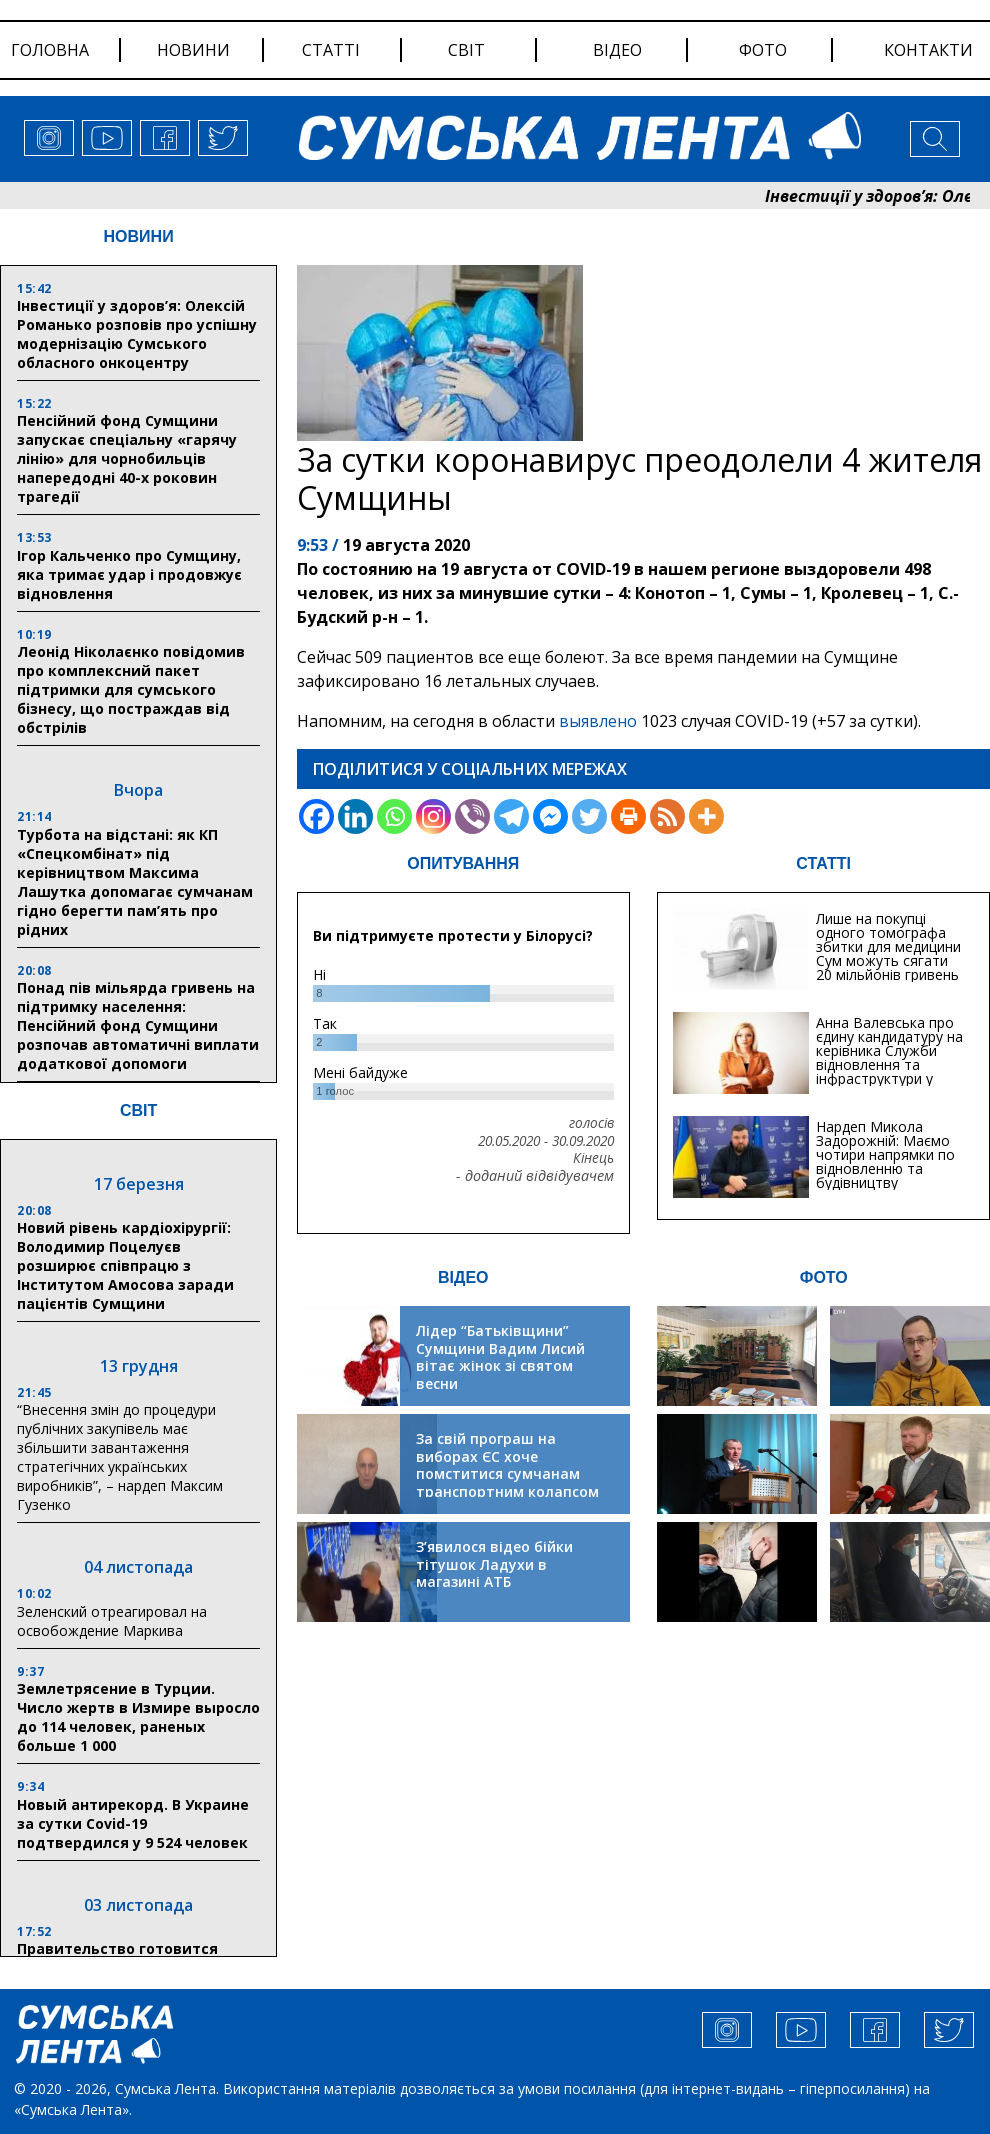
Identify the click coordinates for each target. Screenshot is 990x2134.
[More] (706, 816)
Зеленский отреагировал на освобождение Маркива (112, 1621)
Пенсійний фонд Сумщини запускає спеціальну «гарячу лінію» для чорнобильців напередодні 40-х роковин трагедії (127, 458)
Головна (50, 50)
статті (331, 50)
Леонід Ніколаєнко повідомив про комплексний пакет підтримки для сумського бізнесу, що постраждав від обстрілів (131, 689)
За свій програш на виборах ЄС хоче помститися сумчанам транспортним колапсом (507, 1465)
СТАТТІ (823, 863)
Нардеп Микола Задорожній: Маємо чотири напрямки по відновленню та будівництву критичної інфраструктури (885, 1168)
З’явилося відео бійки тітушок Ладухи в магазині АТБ (494, 1564)
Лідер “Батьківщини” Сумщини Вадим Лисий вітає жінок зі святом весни (500, 1357)
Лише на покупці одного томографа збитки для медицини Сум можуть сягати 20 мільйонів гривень (888, 946)
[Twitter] (589, 816)
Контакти (928, 50)
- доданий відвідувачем (535, 1176)
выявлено (598, 721)
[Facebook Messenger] (550, 816)
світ (466, 50)
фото (763, 50)
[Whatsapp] (394, 816)
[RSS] (667, 816)
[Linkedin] (355, 816)
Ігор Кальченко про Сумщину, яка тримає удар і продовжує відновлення (129, 574)
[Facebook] (316, 816)
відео (617, 50)
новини (193, 50)
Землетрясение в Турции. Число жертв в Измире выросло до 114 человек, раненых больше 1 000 (138, 1717)
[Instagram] (433, 816)
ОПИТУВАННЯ (463, 863)
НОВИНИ (139, 236)
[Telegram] (511, 816)
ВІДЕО (463, 1277)
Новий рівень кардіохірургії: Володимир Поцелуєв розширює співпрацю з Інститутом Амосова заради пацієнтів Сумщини (125, 1265)
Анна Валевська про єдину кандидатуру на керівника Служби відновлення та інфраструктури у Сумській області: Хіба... (889, 1064)
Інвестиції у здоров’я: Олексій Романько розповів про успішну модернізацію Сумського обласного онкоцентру (137, 334)
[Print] (628, 816)
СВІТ (138, 1110)
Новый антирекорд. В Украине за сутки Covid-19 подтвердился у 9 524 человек (133, 1823)
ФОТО (824, 1277)
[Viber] (472, 816)
